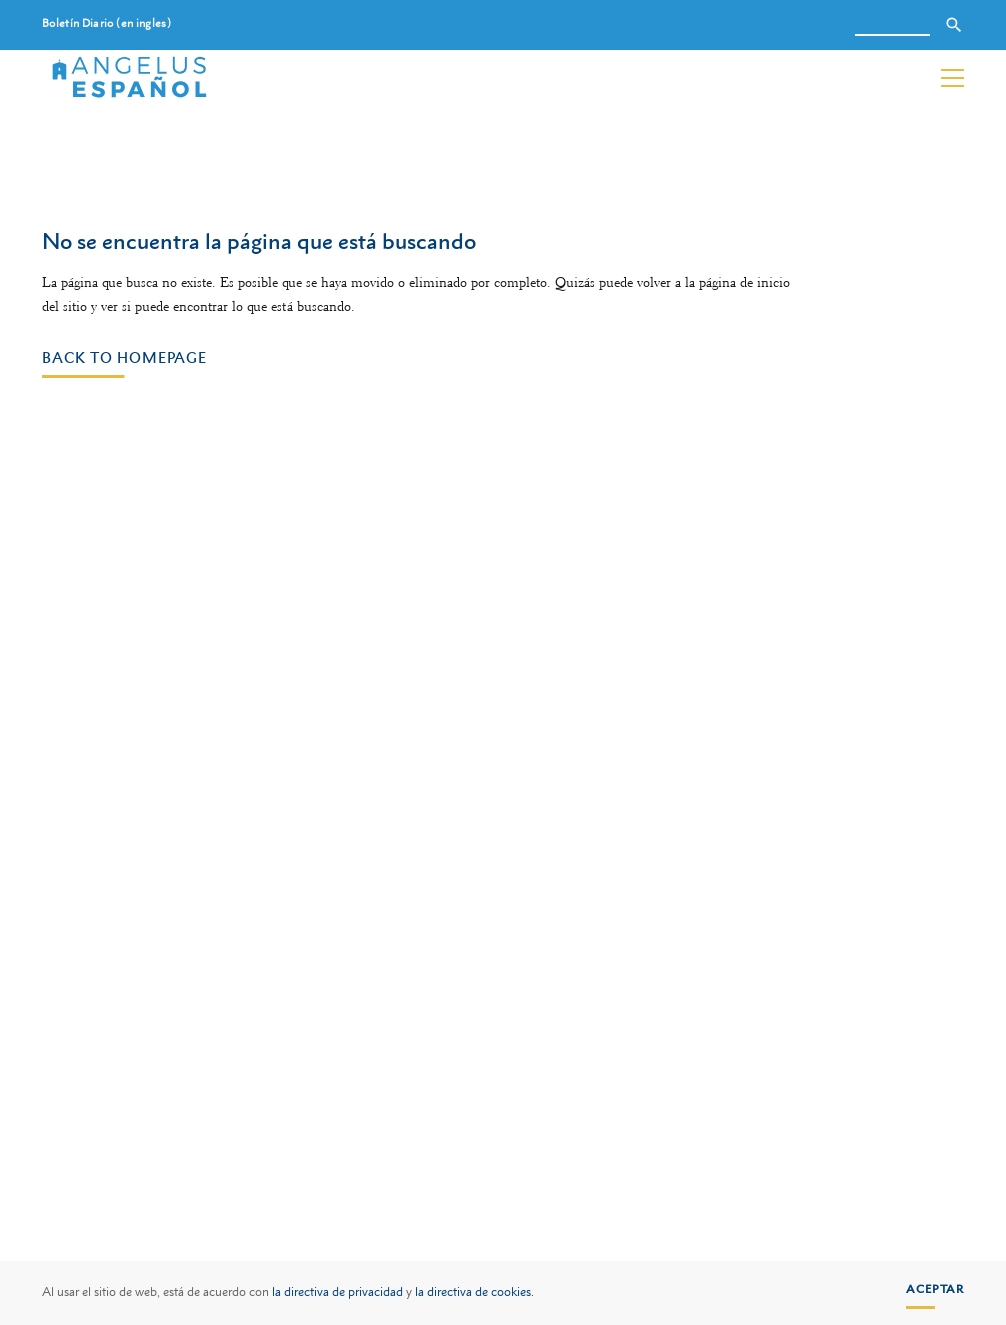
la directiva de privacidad (337, 1292)
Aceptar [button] (935, 1289)
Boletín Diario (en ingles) (106, 23)
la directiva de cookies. (474, 1292)
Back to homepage (124, 357)
